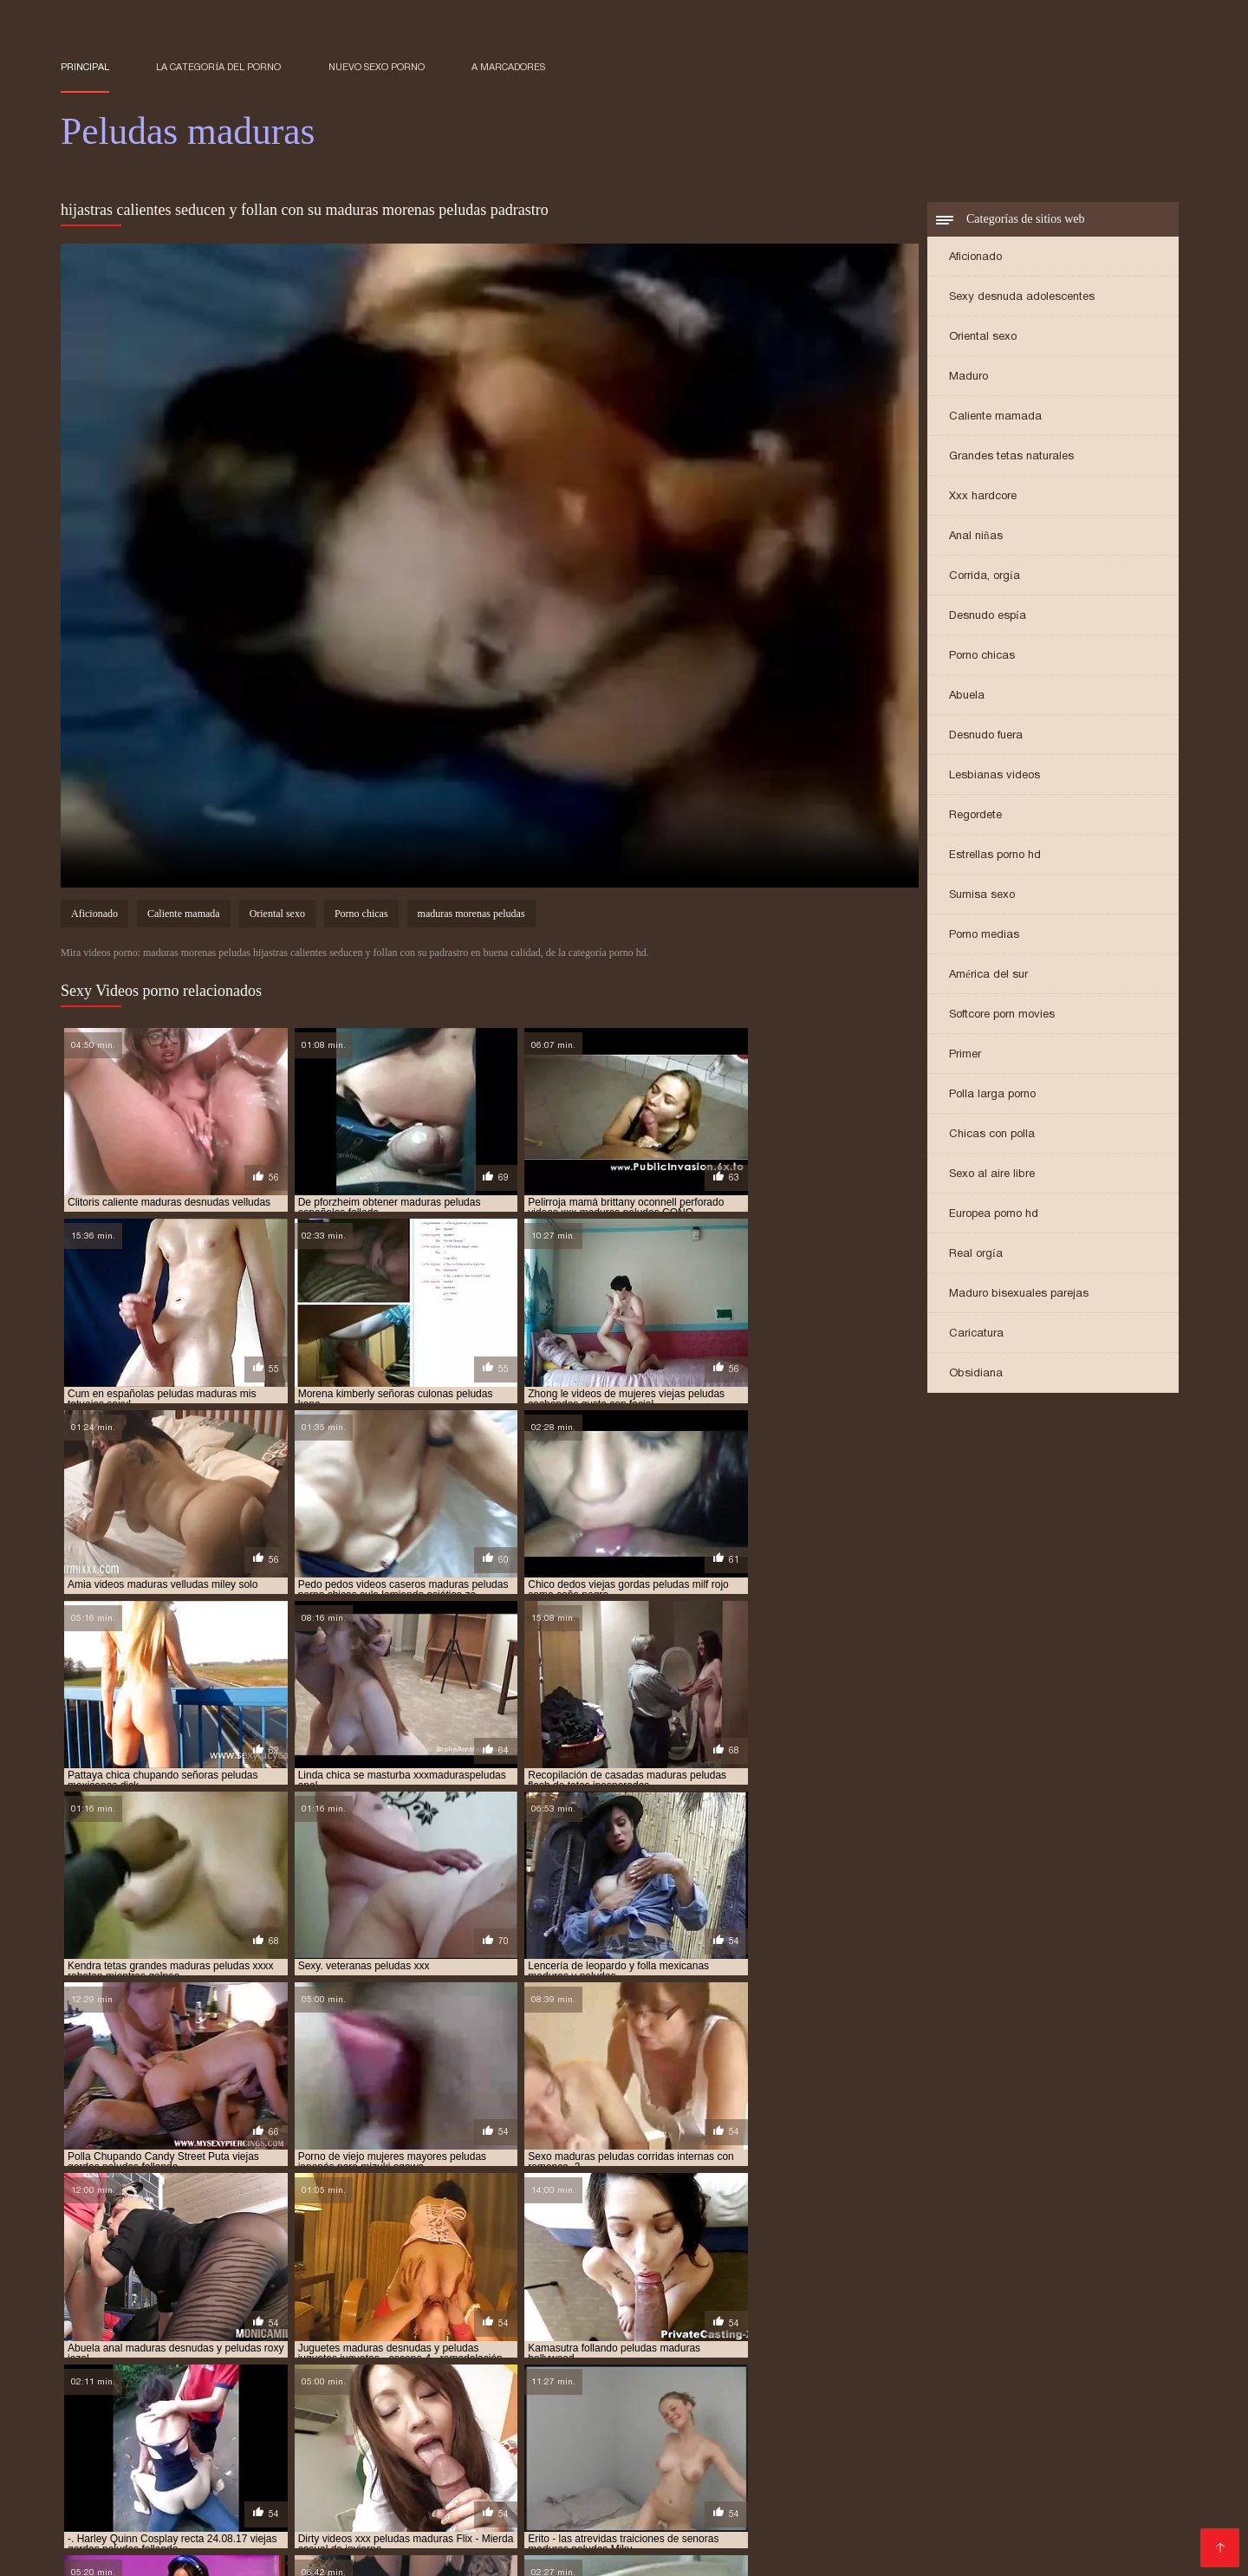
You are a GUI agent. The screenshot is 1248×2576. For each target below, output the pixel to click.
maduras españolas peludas (292, 2357)
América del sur (988, 975)
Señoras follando (846, 2509)
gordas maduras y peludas (926, 2338)
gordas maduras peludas (777, 2338)
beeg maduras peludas (219, 2338)
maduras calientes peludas (768, 2348)
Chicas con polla (992, 1135)
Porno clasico (102, 2454)
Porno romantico (880, 2440)
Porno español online (1044, 2426)
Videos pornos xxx (962, 2509)
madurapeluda (359, 2348)
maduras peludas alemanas (132, 2367)
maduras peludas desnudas (131, 2376)
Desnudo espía (987, 616)
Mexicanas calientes (493, 2523)
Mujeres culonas (735, 2509)
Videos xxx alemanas (835, 2482)
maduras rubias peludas (616, 2396)
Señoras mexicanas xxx (554, 2440)
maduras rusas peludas (754, 2396)
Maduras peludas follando (295, 2482)
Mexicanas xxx (776, 2440)
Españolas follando (621, 2523)
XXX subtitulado (695, 2495)
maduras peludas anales (435, 2367)
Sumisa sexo (982, 895)
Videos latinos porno (909, 2426)
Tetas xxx (783, 2495)
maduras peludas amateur (287, 2367)
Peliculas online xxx (205, 2468)
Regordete (975, 816)
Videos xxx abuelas (576, 2495)
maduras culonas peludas (1070, 2348)
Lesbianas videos (994, 776)
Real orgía (976, 1254)
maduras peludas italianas (277, 2386)
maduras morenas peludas (471, 915)
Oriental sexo (983, 337)
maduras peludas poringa (618, 2386)
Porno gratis (141, 2551)
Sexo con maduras (118, 2426)
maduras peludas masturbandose (448, 2386)
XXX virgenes (547, 2509)
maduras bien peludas (626, 2348)
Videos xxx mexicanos (481, 2537)
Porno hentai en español (763, 2426)
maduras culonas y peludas (133, 2357)
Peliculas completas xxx (134, 2482)
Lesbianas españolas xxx (493, 2468)
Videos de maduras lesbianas (908, 2523)
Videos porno (708, 2454)
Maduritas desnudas (182, 2440)
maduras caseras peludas (921, 2348)
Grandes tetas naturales (1011, 457)
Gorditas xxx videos (641, 2468)
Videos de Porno (1057, 2523)
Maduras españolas (748, 2523)
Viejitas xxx (1060, 2509)
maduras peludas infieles (127, 2386)
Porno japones (319, 2495)
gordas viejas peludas (1068, 2338)
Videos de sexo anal (343, 2454)
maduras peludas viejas (206, 2396)
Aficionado (975, 257)
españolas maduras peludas (624, 2338)
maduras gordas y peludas (609, 2357)
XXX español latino (999, 2440)
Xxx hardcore (983, 497)
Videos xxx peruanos (823, 2454)
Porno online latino (1124, 2440)
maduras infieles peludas (759, 2357)
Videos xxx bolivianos (441, 2495)
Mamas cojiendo (1109, 2468)
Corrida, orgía (984, 576)
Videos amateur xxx (212, 2454)
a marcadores (508, 67)
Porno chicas (982, 656)
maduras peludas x (331, 2396)
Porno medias (984, 935)
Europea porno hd (993, 1214)
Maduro (968, 377)
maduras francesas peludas (453, 2357)
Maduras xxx (371, 2509)
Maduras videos (354, 2537)
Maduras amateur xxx (404, 2440)
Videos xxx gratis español (971, 2468)
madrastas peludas (111, 2348)
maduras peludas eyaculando (613, 2376)
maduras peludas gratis (1083, 2376)
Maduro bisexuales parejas (1019, 1294)
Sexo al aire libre (992, 1174)
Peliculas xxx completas (190, 2495)
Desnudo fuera (986, 736)
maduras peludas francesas (933, 2376)
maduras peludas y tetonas (466, 2396)
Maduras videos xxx (443, 2482)
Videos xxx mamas (242, 2426)
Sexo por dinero (947, 2454)
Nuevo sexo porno (376, 67)
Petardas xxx (479, 2426)
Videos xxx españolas (695, 2482)
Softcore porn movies (1002, 1015)
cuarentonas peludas (480, 2338)
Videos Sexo (459, 2509)
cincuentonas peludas (350, 2338)
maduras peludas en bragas (288, 2376)
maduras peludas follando (775, 2376)
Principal (85, 67)
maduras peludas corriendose (898, 2367)
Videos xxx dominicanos (605, 2426)
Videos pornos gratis (1069, 2454)
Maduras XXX (680, 2440)
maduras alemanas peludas (483, 2348)
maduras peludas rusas (760, 2386)
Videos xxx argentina (1025, 2495)
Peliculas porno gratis (342, 2468)
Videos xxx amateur (362, 2523)
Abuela (967, 696)
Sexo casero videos (368, 2426)
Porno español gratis (594, 2454)
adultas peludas (103, 2338)
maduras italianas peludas (909, 2357)
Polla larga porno (992, 1095)
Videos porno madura (885, 2495)
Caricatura (976, 1334)
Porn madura (637, 2509)
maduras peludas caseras (737, 2367)
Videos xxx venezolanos (635, 2537)
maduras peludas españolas (448, 2376)
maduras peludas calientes (584, 2367)
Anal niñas (976, 536)
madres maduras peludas (241, 2348)
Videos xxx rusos (270, 2509)
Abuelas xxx (98, 2468)
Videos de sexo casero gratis (206, 2523)
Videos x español (961, 2482)
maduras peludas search (901, 2386)
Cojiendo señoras (467, 2454)
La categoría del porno (218, 67)
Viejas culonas (165, 2509)
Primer (965, 1055)
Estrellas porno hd (995, 855)
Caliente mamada (995, 417)
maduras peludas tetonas (1048, 2386)
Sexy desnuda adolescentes (1022, 297)
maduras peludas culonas (1059, 2367)
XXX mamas (291, 2440)
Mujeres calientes (566, 2482)
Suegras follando (771, 2537)
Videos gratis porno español (797, 2468)
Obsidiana (976, 1374)
